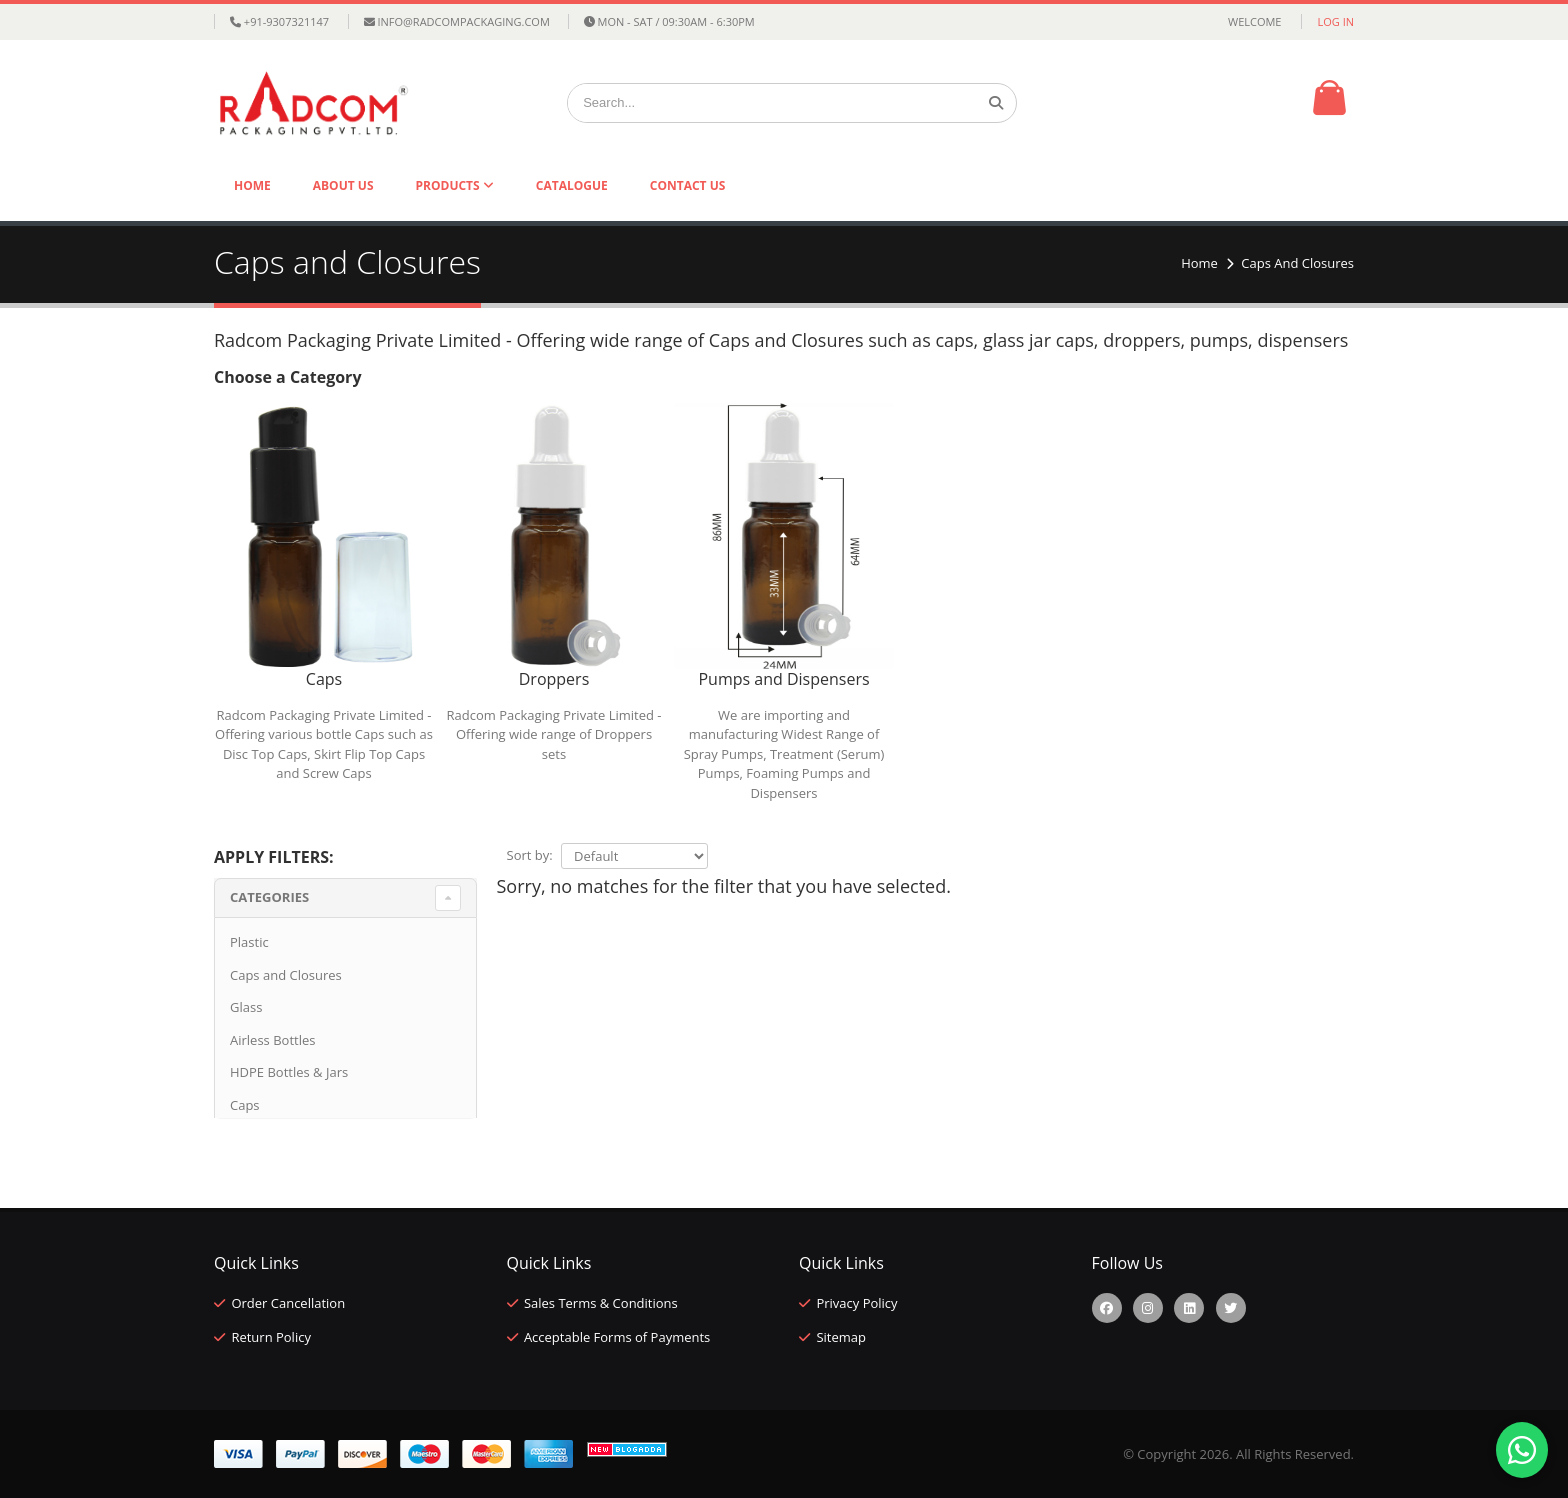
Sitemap (841, 1337)
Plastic (249, 942)
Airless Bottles (272, 1040)
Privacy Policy (856, 1303)
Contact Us (688, 185)
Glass (246, 1007)
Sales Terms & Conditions (601, 1303)
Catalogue (572, 185)
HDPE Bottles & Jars (289, 1072)
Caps (245, 1105)
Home (252, 185)
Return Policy (271, 1337)
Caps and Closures (286, 975)
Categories (269, 897)
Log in (1335, 21)
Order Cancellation (288, 1303)
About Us (343, 185)
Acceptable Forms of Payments (617, 1337)
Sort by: (530, 855)
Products (449, 185)
